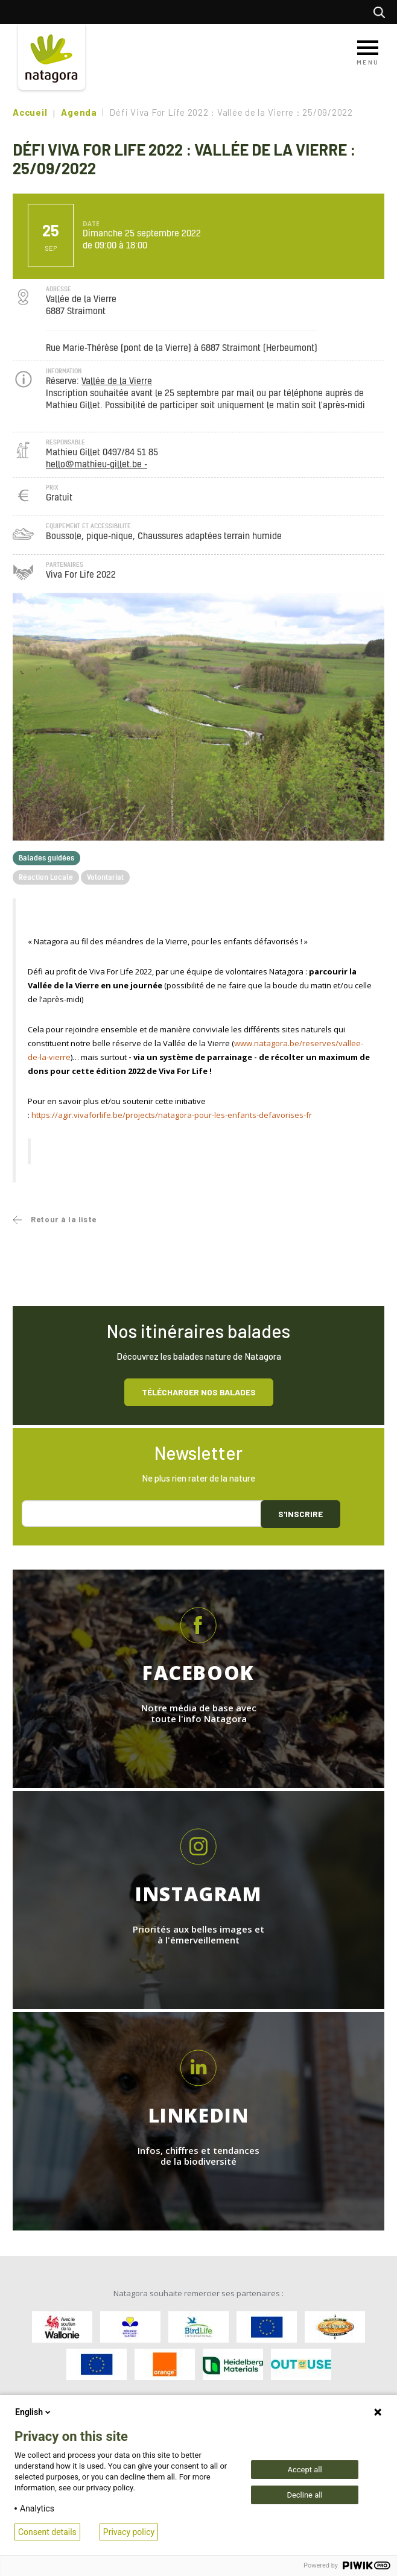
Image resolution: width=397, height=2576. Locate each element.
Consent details (47, 2532)
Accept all (304, 2469)
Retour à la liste (64, 1219)
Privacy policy (128, 2532)
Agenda (79, 112)
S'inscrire (300, 1514)
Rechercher (382, 12)
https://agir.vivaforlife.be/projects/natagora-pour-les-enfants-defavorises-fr (171, 1115)
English (33, 2412)
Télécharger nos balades (199, 1392)
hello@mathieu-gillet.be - (96, 464)
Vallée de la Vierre (116, 381)
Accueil (30, 112)
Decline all (304, 2494)
